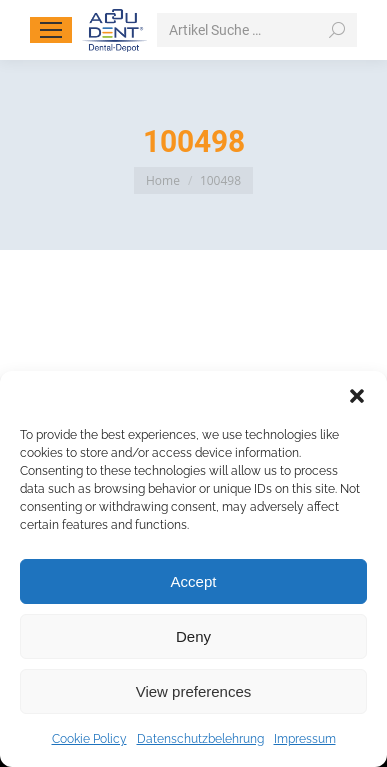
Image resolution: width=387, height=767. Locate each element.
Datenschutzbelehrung (200, 739)
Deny (193, 636)
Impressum (305, 739)
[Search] (257, 30)
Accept (194, 581)
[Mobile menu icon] (51, 30)
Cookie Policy (89, 739)
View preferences (194, 691)
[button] (357, 396)
